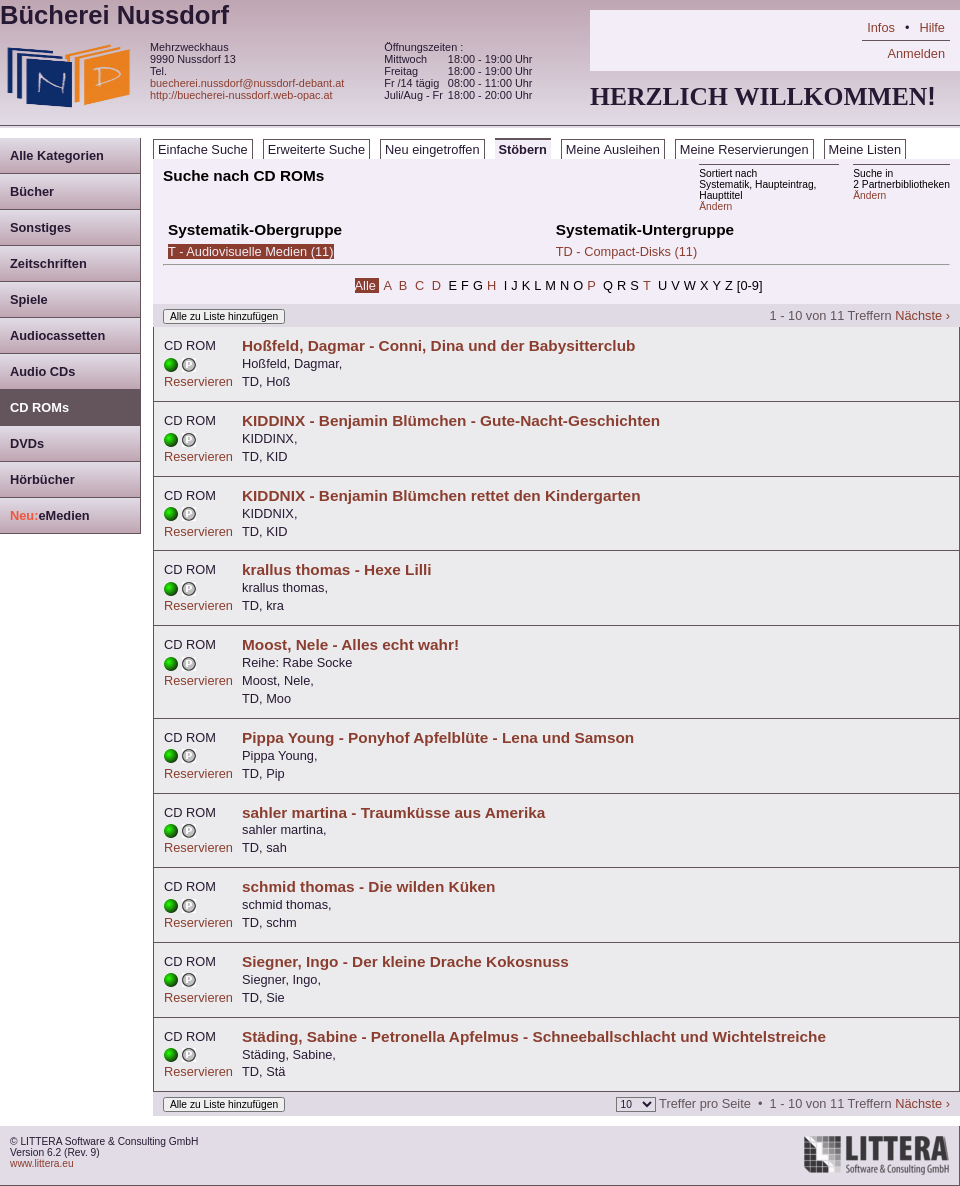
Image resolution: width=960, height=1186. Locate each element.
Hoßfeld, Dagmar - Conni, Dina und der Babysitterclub (438, 345)
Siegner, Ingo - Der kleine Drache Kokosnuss (405, 961)
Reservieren (198, 381)
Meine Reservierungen (744, 149)
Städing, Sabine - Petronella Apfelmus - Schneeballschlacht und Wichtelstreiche (534, 1036)
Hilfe (932, 27)
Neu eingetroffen (432, 149)
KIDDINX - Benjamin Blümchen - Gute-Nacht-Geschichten (451, 420)
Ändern (869, 195)
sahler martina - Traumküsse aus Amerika (393, 812)
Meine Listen (865, 149)
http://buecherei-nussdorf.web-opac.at (241, 95)
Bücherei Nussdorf (114, 15)
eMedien (50, 515)
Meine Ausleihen (613, 149)
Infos (881, 27)
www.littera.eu (42, 1163)
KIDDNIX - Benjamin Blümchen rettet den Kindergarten (441, 495)
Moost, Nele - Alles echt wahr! (350, 644)
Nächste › (922, 315)
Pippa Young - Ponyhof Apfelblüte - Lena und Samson (438, 737)
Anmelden (916, 53)
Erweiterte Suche (316, 149)
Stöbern (523, 149)
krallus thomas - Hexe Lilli (337, 569)
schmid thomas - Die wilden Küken (368, 886)
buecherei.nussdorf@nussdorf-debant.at (247, 83)
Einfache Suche (203, 149)
